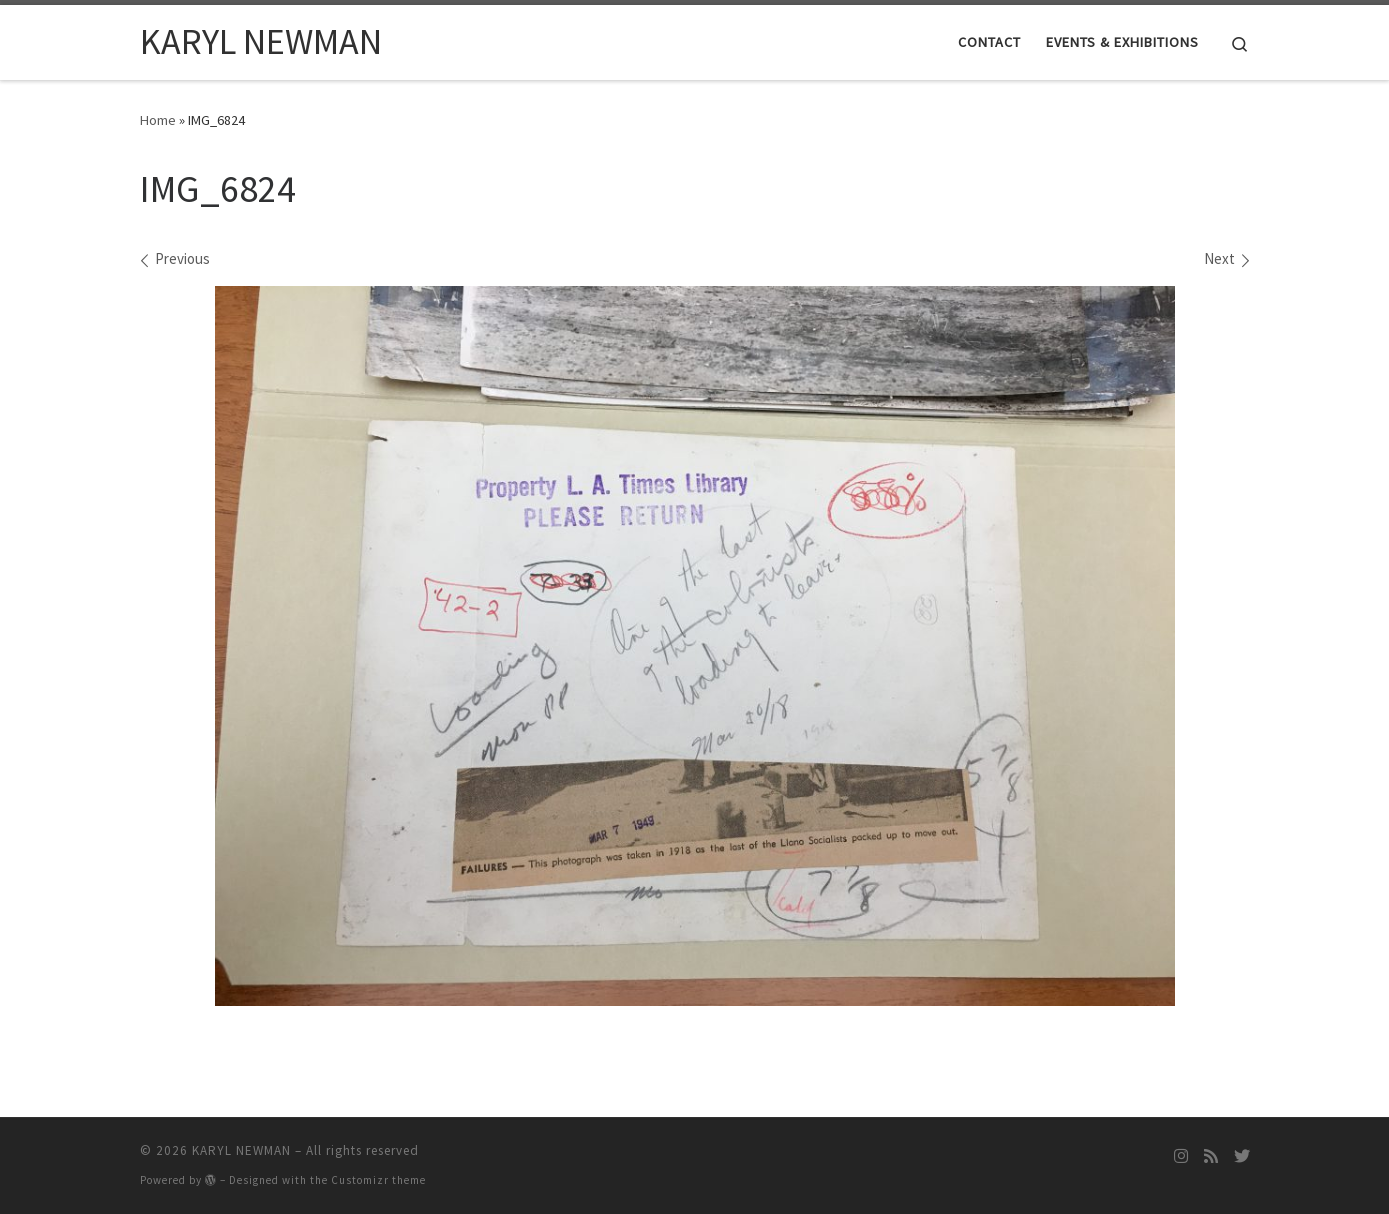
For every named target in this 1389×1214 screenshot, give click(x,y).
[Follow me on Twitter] (1242, 1156)
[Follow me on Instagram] (1181, 1156)
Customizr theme (378, 1180)
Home (158, 120)
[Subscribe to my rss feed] (1211, 1156)
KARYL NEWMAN (241, 1150)
